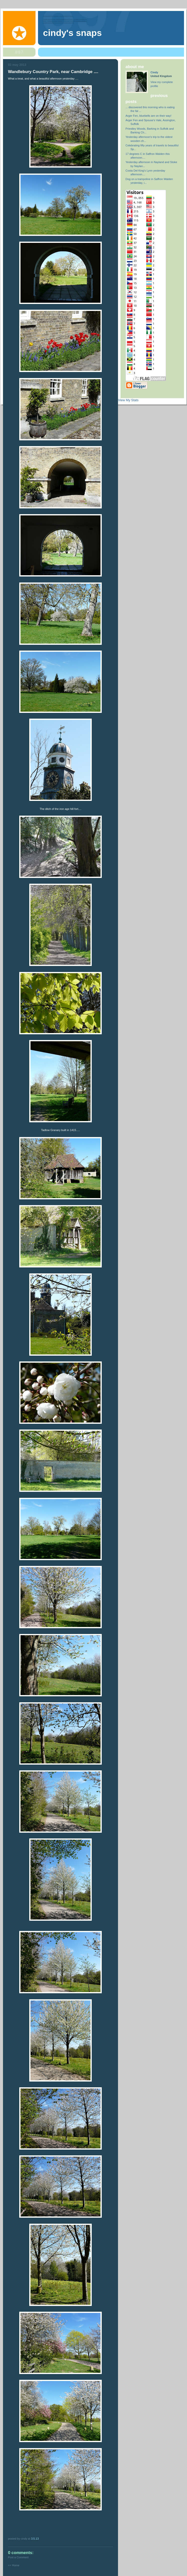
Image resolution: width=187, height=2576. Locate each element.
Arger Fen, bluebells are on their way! (149, 115)
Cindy (154, 72)
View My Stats (128, 400)
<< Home (13, 2565)
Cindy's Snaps (72, 33)
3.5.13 (35, 2538)
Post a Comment (18, 2557)
